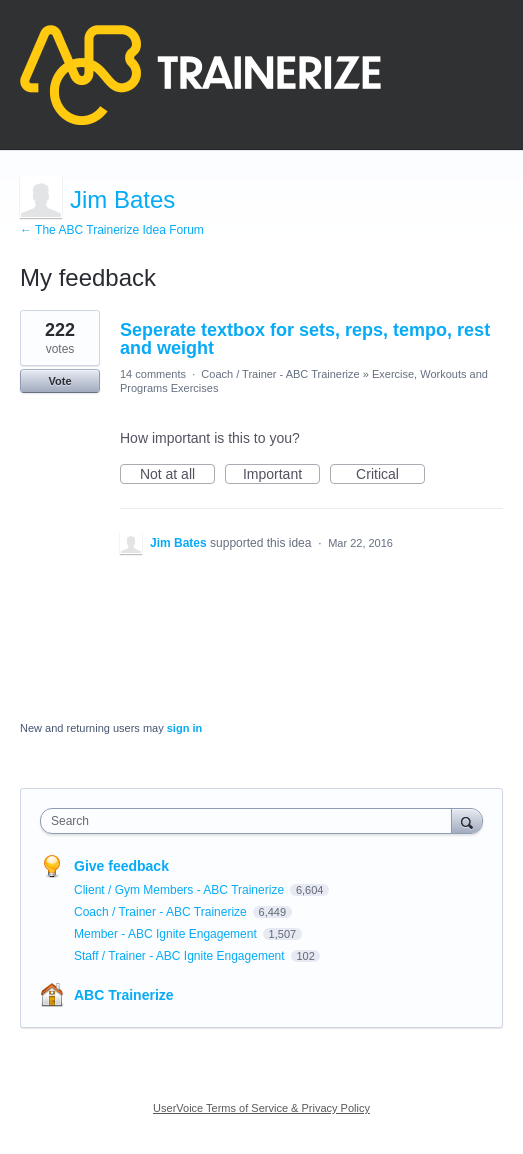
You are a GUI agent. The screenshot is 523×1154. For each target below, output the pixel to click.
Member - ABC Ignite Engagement (167, 934)
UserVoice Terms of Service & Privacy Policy (261, 1108)
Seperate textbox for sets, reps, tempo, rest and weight (305, 339)
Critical (390, 475)
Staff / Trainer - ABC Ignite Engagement (181, 956)
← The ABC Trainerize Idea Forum (112, 230)
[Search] (467, 820)
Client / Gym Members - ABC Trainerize (180, 890)
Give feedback (121, 866)
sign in (184, 728)
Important (281, 475)
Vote (59, 381)
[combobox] (250, 821)
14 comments (153, 374)
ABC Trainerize (124, 995)
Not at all (177, 475)
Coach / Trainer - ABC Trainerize (280, 374)
